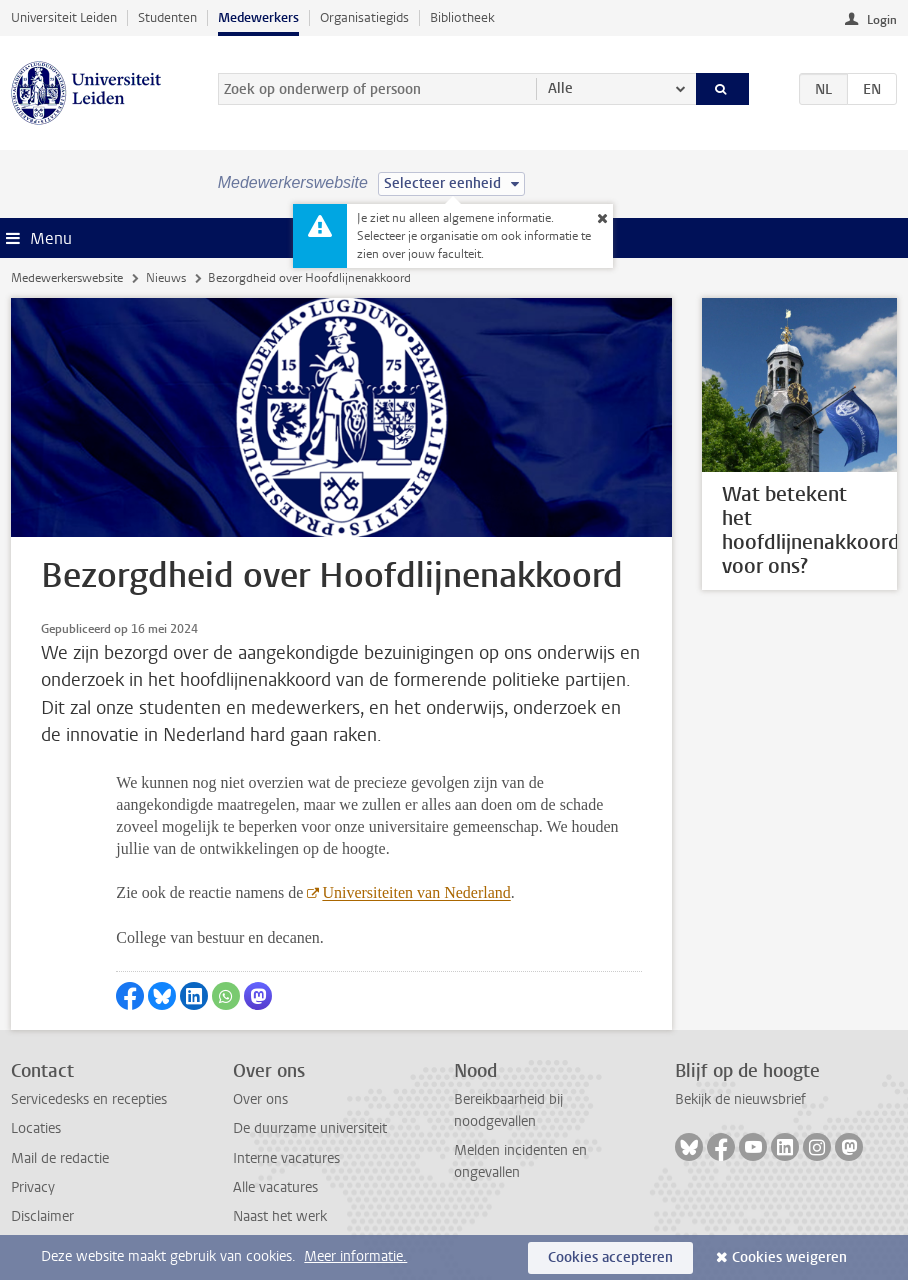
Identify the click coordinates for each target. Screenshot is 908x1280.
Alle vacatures (275, 1187)
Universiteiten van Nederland (416, 892)
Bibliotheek (462, 17)
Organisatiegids (364, 17)
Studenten (167, 17)
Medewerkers (258, 17)
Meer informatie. (355, 1256)
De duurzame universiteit (310, 1128)
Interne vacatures (286, 1158)
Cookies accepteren (610, 1257)
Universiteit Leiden (64, 17)
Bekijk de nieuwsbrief (740, 1099)
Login (882, 20)
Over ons (260, 1099)
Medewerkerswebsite (67, 278)
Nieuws (166, 278)
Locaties (36, 1128)
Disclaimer (42, 1216)
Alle (560, 88)
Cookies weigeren (789, 1257)
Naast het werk (280, 1216)
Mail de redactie (60, 1158)
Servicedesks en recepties (89, 1099)
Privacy (33, 1187)
